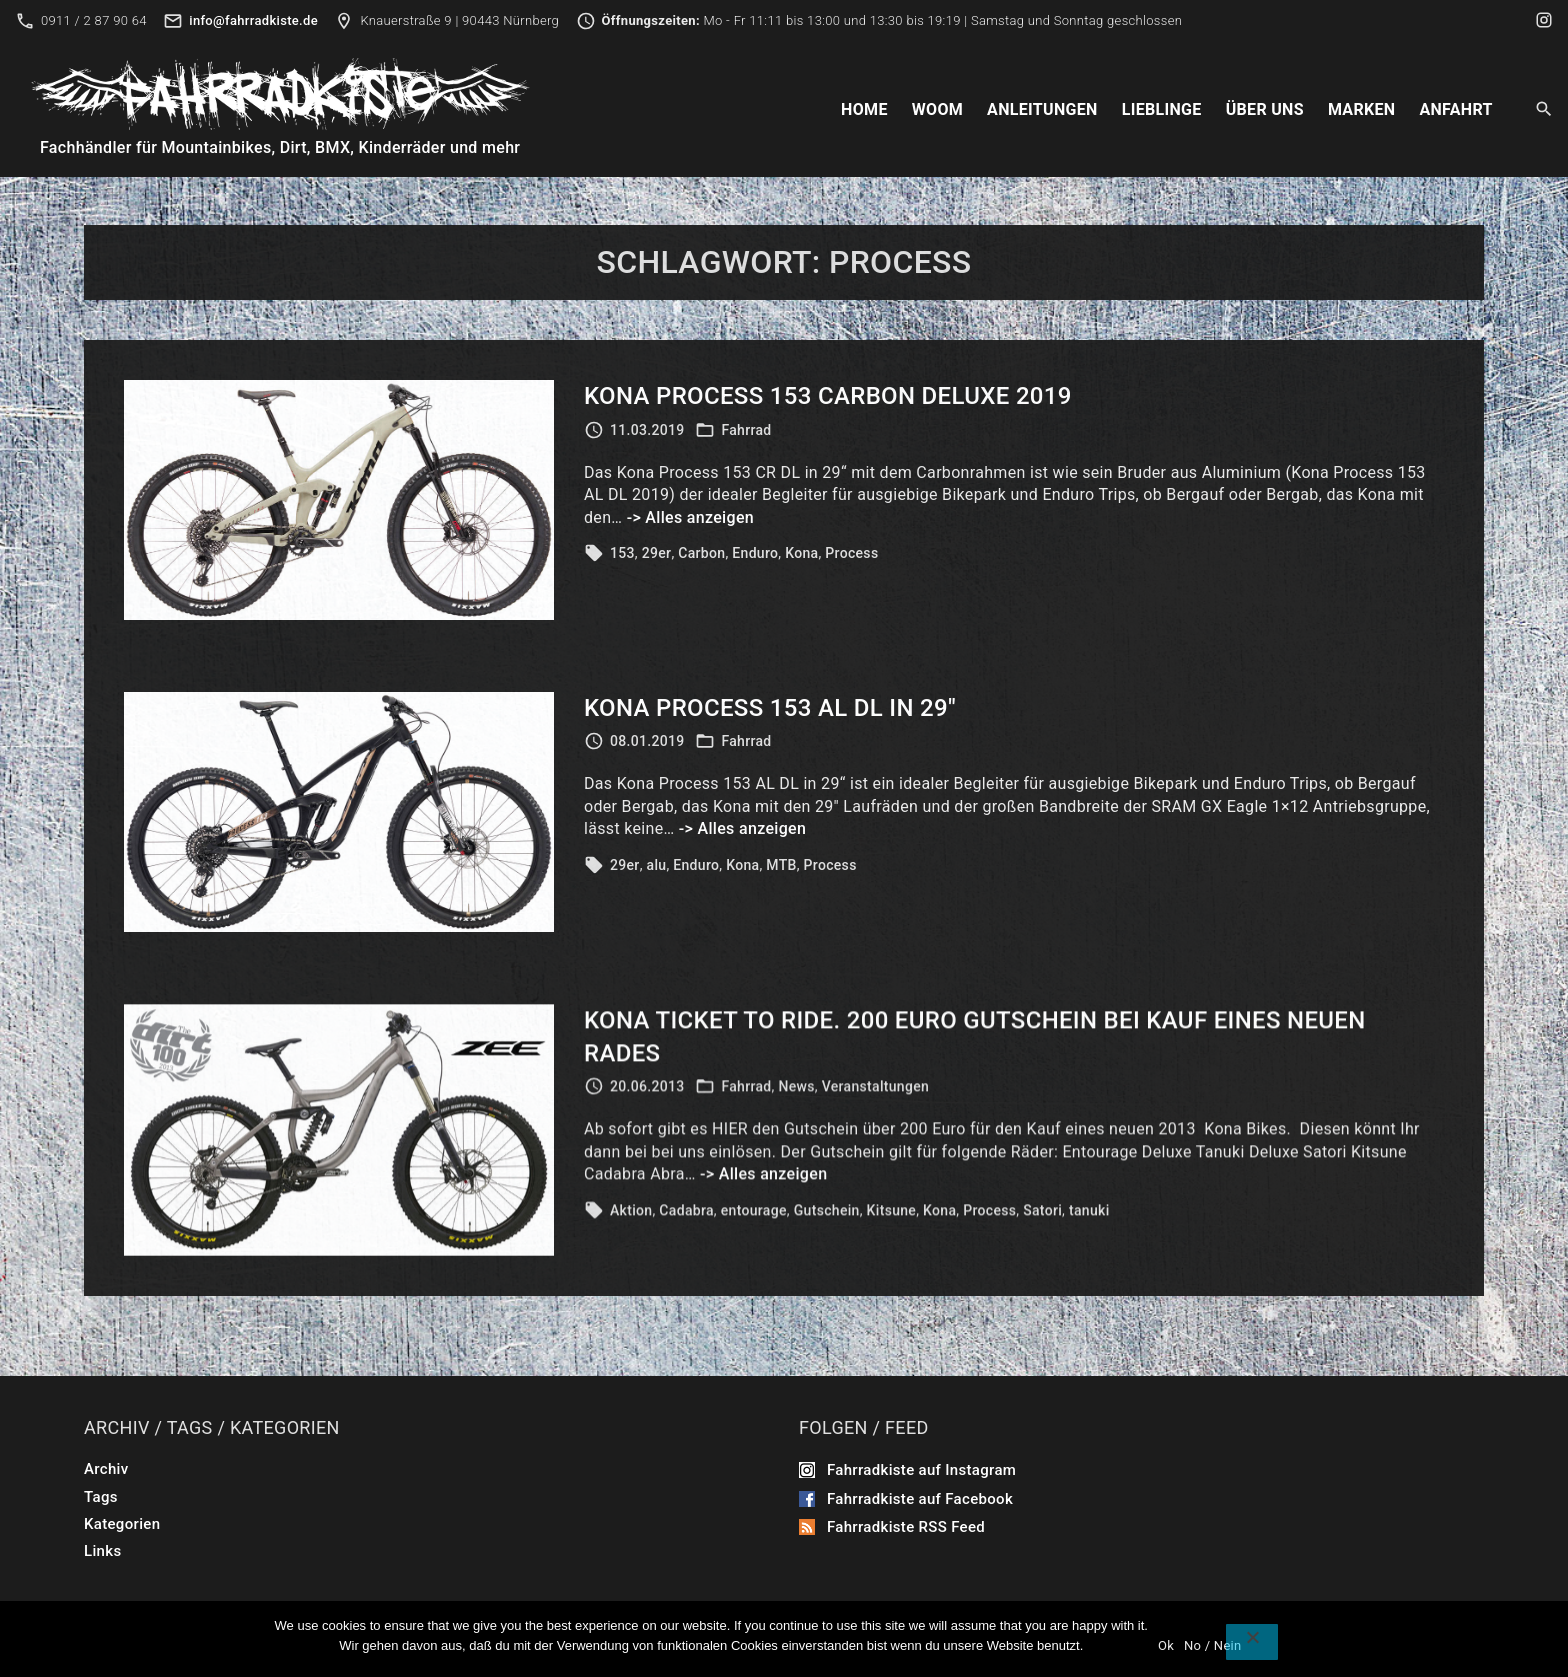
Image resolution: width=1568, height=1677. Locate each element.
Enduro (755, 556)
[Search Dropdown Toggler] (1544, 110)
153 (622, 556)
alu (657, 885)
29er (657, 556)
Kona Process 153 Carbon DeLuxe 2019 (828, 399)
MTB (781, 885)
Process (851, 556)
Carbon (701, 556)
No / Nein (1212, 1645)
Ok (1166, 1645)
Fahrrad (746, 432)
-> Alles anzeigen (690, 519)
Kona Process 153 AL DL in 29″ (770, 728)
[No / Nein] (1252, 1642)
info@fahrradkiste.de (253, 20)
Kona (801, 556)
